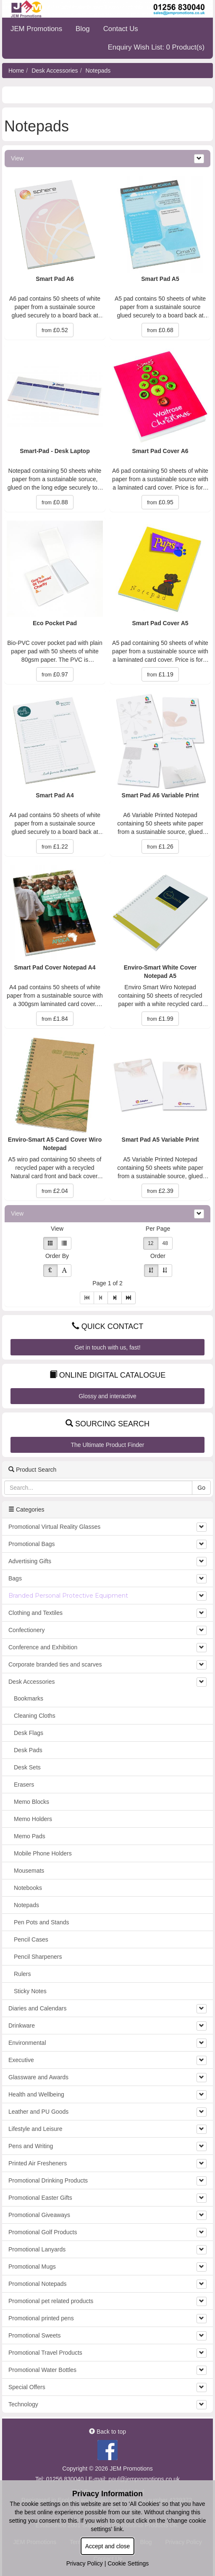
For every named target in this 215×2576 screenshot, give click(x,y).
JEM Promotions (36, 29)
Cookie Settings (128, 2563)
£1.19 (160, 674)
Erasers (24, 1784)
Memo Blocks (31, 1801)
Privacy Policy (84, 2563)
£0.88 (55, 502)
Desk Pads (28, 1750)
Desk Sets (27, 1767)
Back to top (107, 2431)
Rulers (22, 1974)
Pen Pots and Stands (41, 1922)
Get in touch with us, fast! (107, 1347)
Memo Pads (29, 1836)
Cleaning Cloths (34, 1715)
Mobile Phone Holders (43, 1853)
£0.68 (160, 330)
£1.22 (55, 846)
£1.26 (160, 846)
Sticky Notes (30, 1991)
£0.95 (160, 502)
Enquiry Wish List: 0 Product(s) (156, 47)
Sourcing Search (107, 1424)
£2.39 (160, 1190)
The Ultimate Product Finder (107, 1444)
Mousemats (29, 1870)
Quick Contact (108, 1326)
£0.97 (55, 674)
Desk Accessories (54, 70)
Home (16, 70)
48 (165, 1243)
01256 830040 (65, 2479)
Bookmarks (28, 1698)
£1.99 (160, 1018)
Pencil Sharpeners (38, 1956)
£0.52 (55, 330)
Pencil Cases (31, 1939)
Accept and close (107, 2546)
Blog (83, 29)
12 (150, 1243)
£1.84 (55, 1018)
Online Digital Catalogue (107, 1375)
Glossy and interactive (107, 1396)
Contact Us (120, 29)
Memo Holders (33, 1819)
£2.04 (55, 1190)
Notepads (97, 70)
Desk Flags (28, 1733)
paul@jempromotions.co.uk (144, 2479)
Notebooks (28, 1887)
